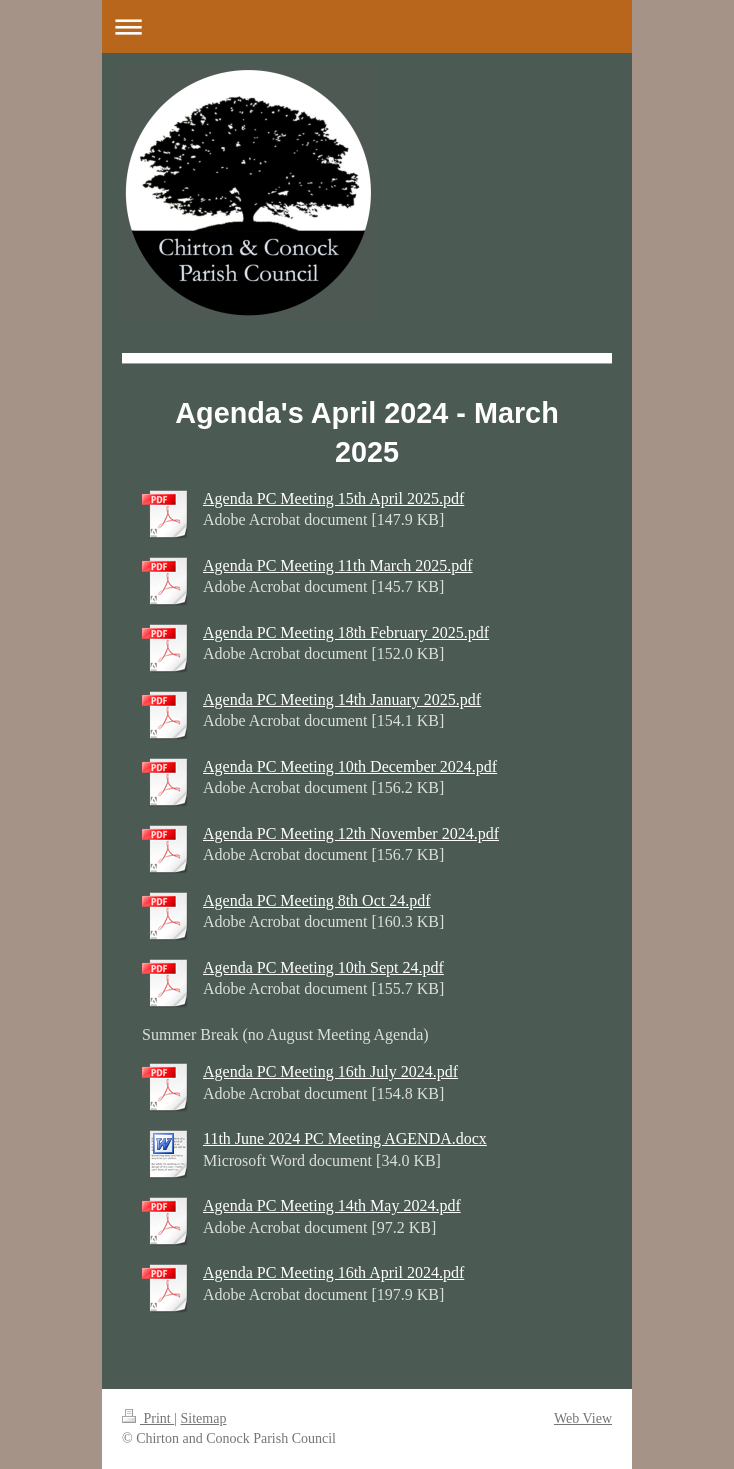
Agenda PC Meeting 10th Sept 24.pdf (323, 967)
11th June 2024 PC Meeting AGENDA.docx (345, 1138)
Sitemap (204, 1418)
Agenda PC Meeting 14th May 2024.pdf (332, 1205)
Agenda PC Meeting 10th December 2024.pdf (350, 766)
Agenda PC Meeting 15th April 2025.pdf (333, 498)
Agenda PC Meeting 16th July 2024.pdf (330, 1071)
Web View (583, 1418)
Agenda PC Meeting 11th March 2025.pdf (338, 565)
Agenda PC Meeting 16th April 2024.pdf (333, 1272)
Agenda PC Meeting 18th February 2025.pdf (346, 632)
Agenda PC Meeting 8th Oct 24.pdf (317, 900)
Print (148, 1418)
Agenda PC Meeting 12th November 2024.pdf (351, 833)
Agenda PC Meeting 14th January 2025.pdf (342, 699)
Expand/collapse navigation (367, 26)
